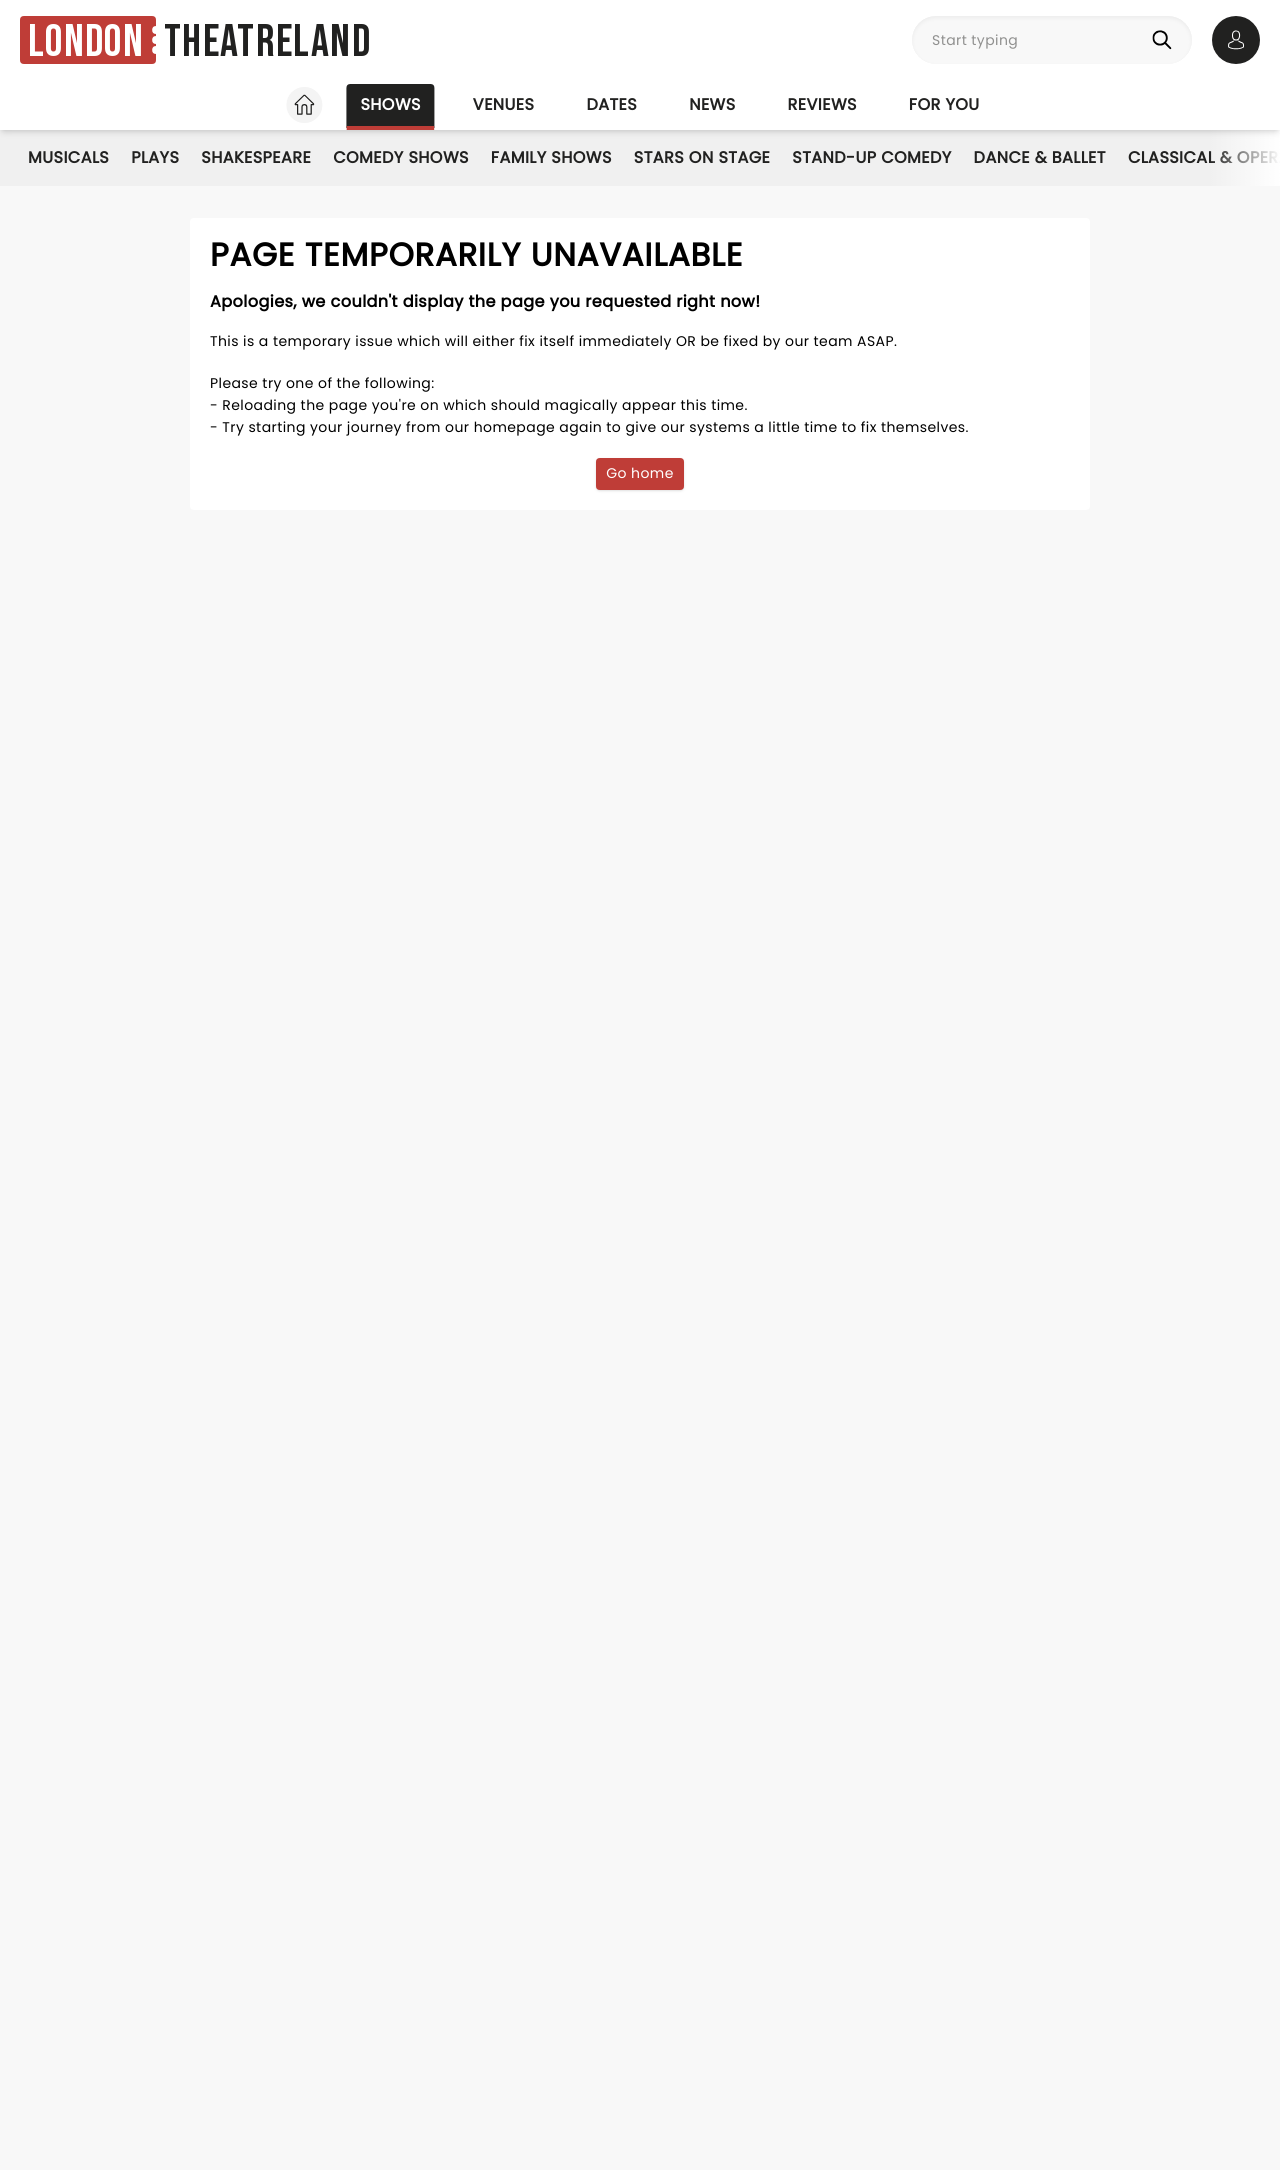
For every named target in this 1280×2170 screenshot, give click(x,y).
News (712, 104)
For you (944, 104)
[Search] (1166, 40)
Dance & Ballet (1040, 157)
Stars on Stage (702, 157)
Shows (390, 104)
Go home (640, 473)
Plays (155, 157)
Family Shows (551, 157)
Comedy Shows (401, 157)
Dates (611, 104)
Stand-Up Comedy (871, 157)
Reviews (822, 104)
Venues (504, 104)
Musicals (68, 157)
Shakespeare (256, 157)
